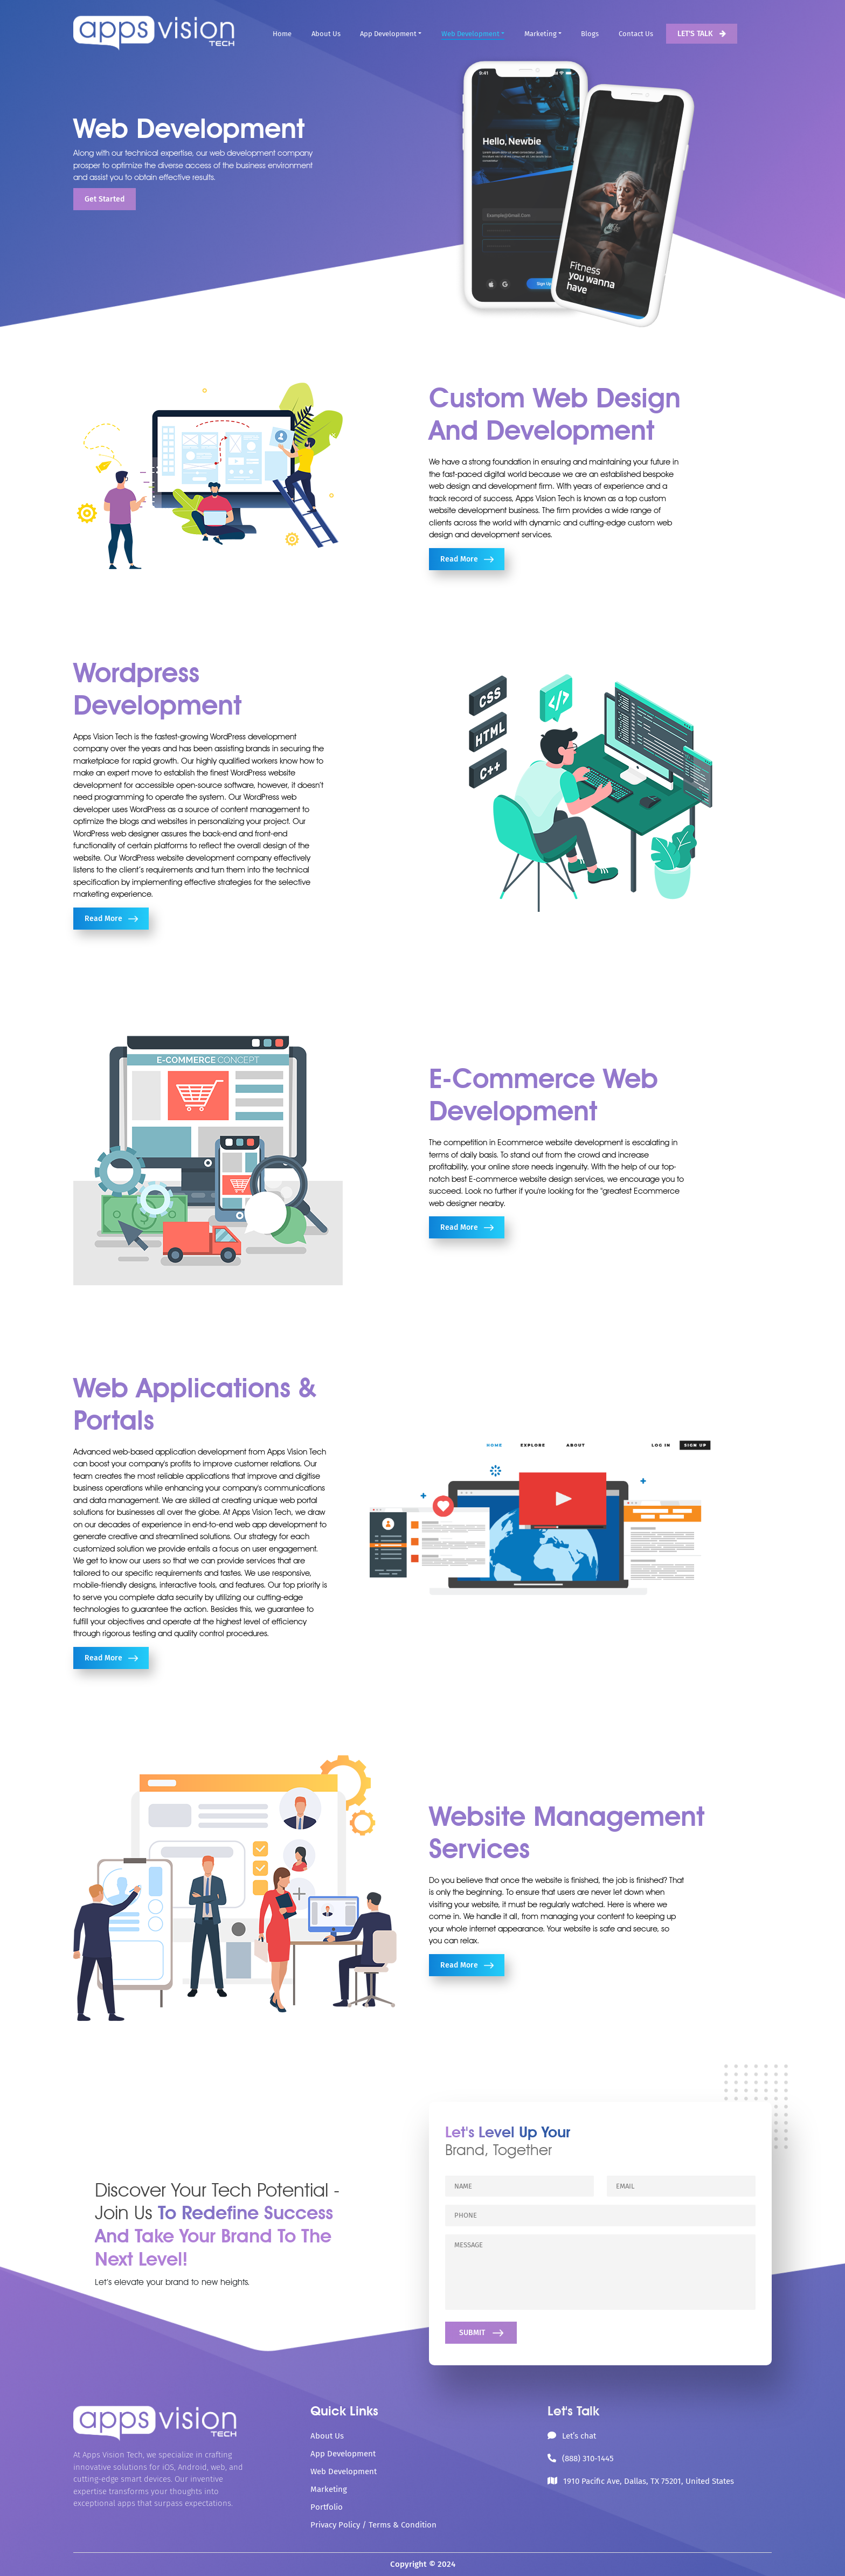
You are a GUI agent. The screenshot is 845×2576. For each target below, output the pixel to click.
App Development (388, 34)
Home (282, 34)
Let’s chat (579, 2436)
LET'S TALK (701, 33)
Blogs (590, 34)
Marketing (540, 34)
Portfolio (326, 2507)
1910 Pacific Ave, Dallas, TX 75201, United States (648, 2481)
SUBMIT (481, 2332)
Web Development (470, 34)
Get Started (104, 199)
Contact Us (636, 34)
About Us (326, 34)
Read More (467, 559)
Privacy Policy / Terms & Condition (373, 2525)
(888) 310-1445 (588, 2458)
